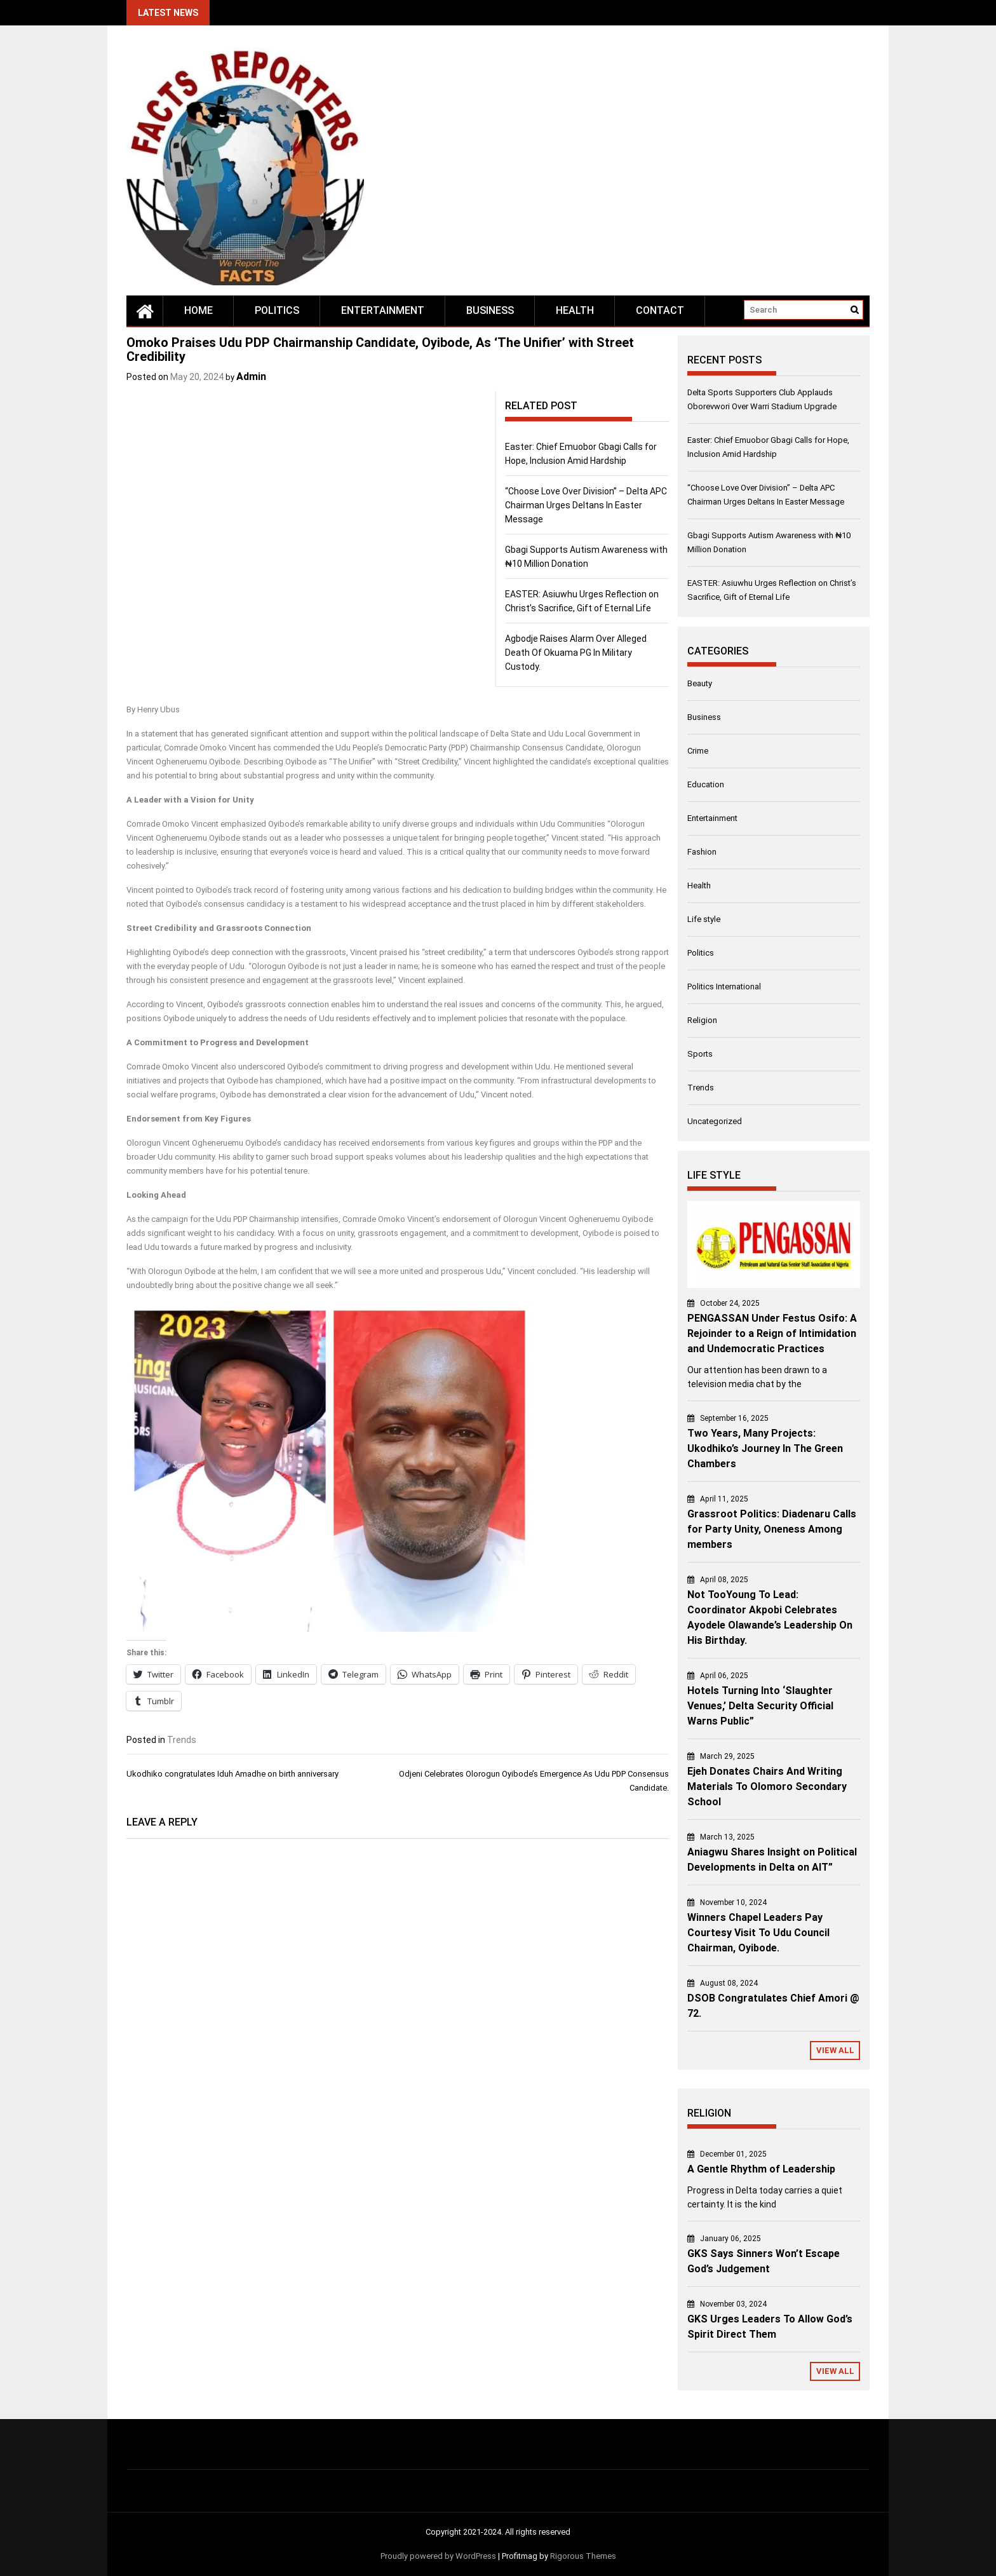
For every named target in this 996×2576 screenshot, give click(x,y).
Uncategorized (714, 1121)
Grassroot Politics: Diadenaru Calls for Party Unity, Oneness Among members (771, 1529)
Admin (251, 376)
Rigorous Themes (583, 2556)
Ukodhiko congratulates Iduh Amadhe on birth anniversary (232, 1774)
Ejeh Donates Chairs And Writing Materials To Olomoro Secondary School (767, 1786)
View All (835, 2050)
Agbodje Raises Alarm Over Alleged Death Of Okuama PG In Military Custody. (576, 653)
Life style (703, 919)
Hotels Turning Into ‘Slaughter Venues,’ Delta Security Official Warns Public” (760, 1706)
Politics (277, 310)
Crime (697, 751)
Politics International (724, 986)
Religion (702, 1020)
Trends (181, 1740)
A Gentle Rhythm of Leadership (761, 2169)
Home (198, 310)
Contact (660, 310)
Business (490, 310)
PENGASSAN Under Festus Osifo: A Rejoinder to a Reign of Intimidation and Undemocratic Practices (772, 1333)
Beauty (699, 683)
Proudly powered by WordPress (438, 2556)
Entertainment (382, 310)
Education (705, 784)
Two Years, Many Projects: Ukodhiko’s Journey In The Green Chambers (765, 1448)
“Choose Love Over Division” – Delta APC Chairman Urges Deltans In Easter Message (586, 505)
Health (575, 310)
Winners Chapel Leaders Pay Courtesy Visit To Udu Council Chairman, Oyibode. (758, 1932)
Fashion (702, 852)
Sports (700, 1054)
